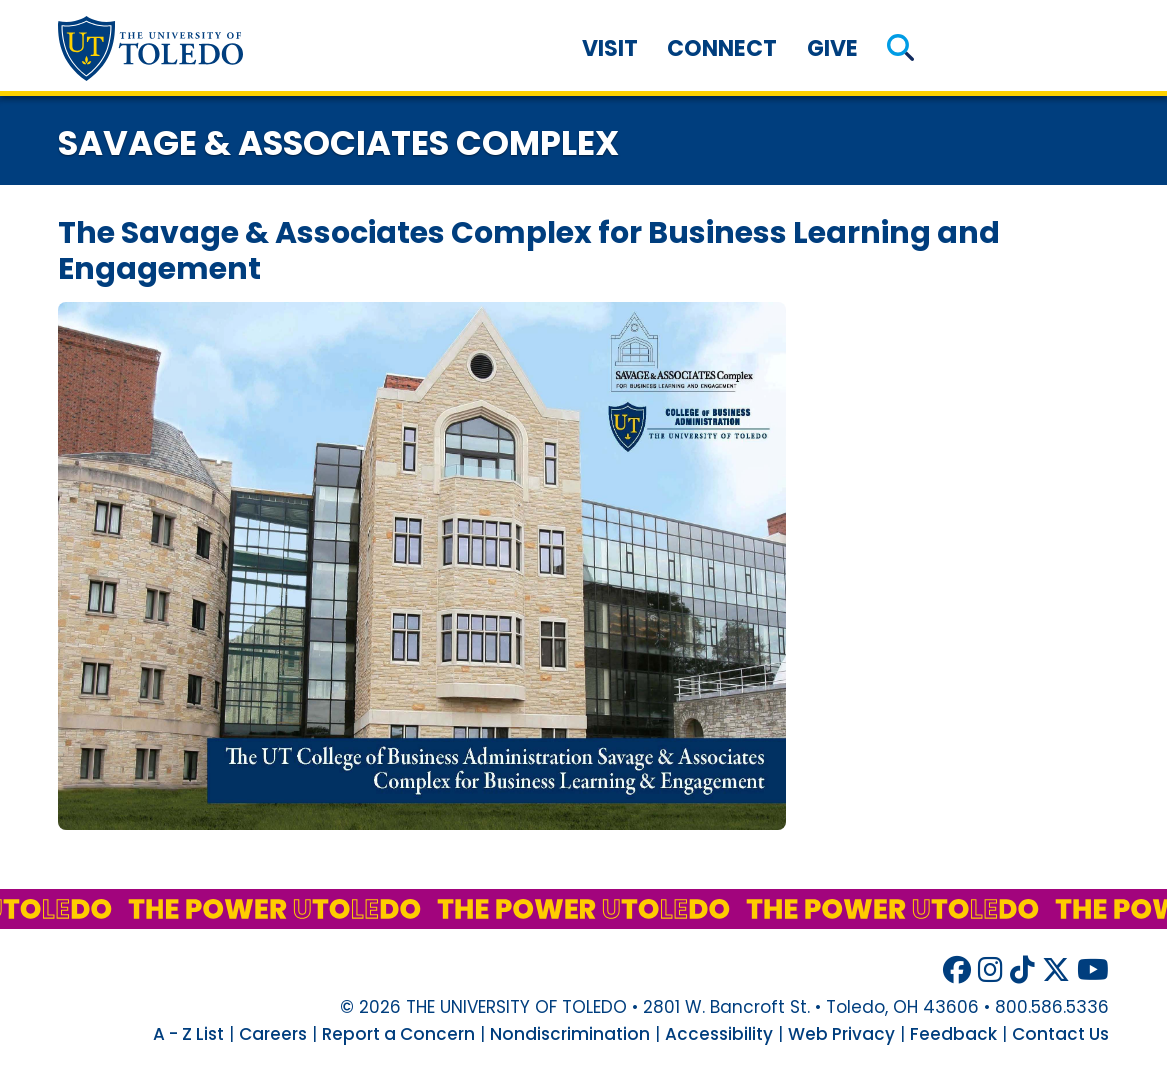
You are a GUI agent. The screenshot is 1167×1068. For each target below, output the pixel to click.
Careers (273, 1034)
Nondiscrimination (570, 1034)
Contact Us (1060, 1034)
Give (832, 48)
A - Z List (188, 1034)
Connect (722, 48)
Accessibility (719, 1034)
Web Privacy (841, 1034)
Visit (610, 48)
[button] (901, 48)
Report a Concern (398, 1034)
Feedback (953, 1034)
